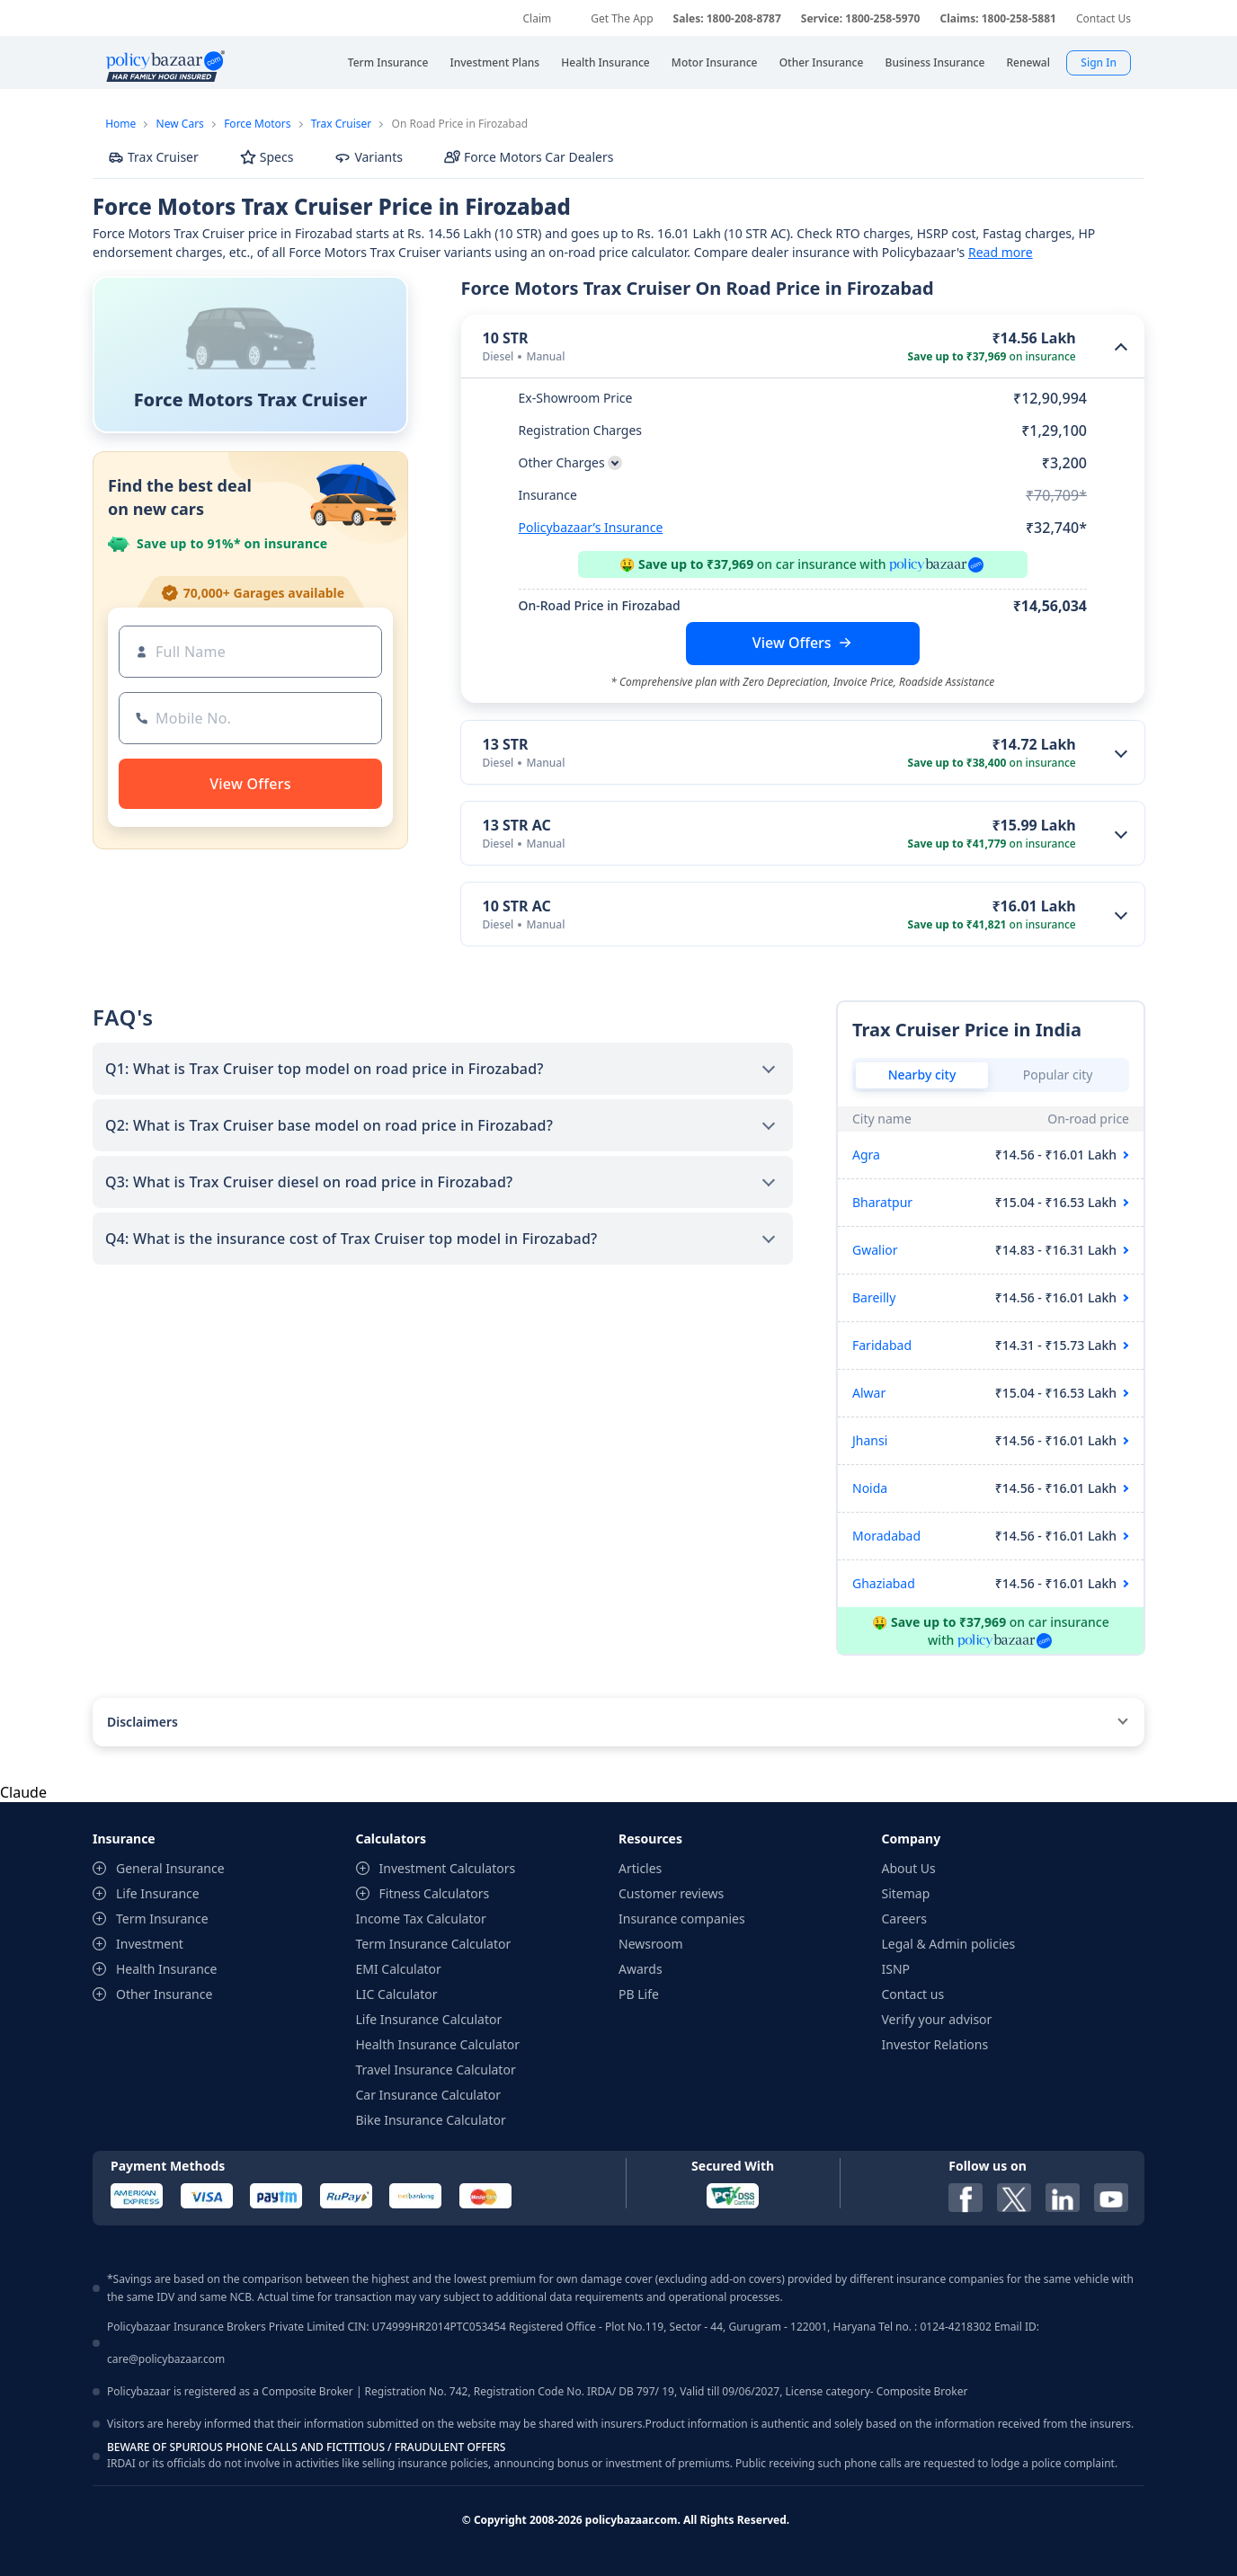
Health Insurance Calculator (438, 2044)
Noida (869, 1488)
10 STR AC (517, 906)
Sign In (1099, 62)
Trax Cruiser (341, 123)
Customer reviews (671, 1893)
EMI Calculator (398, 1968)
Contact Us (1103, 18)
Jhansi (869, 1440)
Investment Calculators (447, 1868)
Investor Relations (935, 2044)
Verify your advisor (937, 2019)
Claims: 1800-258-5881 (997, 18)
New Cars (180, 123)
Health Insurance (166, 1968)
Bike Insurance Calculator (431, 2119)
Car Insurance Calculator (429, 2094)
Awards (640, 1968)
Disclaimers (142, 1721)
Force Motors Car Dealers (528, 156)
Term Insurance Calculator (434, 1943)
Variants (368, 156)
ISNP (896, 1968)
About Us (909, 1868)
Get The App (622, 18)
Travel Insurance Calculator (436, 2069)
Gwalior (875, 1249)
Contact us (913, 1994)
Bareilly (873, 1297)
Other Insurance (164, 1994)
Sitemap (906, 1893)
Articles (640, 1868)
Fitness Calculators (434, 1893)
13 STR (506, 744)
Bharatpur (882, 1202)
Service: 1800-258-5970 (861, 18)
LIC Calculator (397, 1994)
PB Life (638, 1994)
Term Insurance (162, 1918)
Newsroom (650, 1943)
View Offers (792, 643)
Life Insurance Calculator (429, 2019)
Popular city (1058, 1074)
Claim (536, 18)
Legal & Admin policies (949, 1943)
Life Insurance (158, 1893)
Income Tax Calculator (421, 1918)
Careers (904, 1918)
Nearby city (922, 1074)
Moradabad (886, 1535)
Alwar (868, 1392)
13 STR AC (517, 825)
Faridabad (882, 1345)
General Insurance (170, 1868)
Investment (149, 1943)
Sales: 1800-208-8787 (727, 18)
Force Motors (257, 123)
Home (120, 123)
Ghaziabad (883, 1583)
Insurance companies (681, 1918)
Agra (866, 1154)
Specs (267, 156)
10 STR (506, 338)
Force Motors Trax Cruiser (251, 399)
